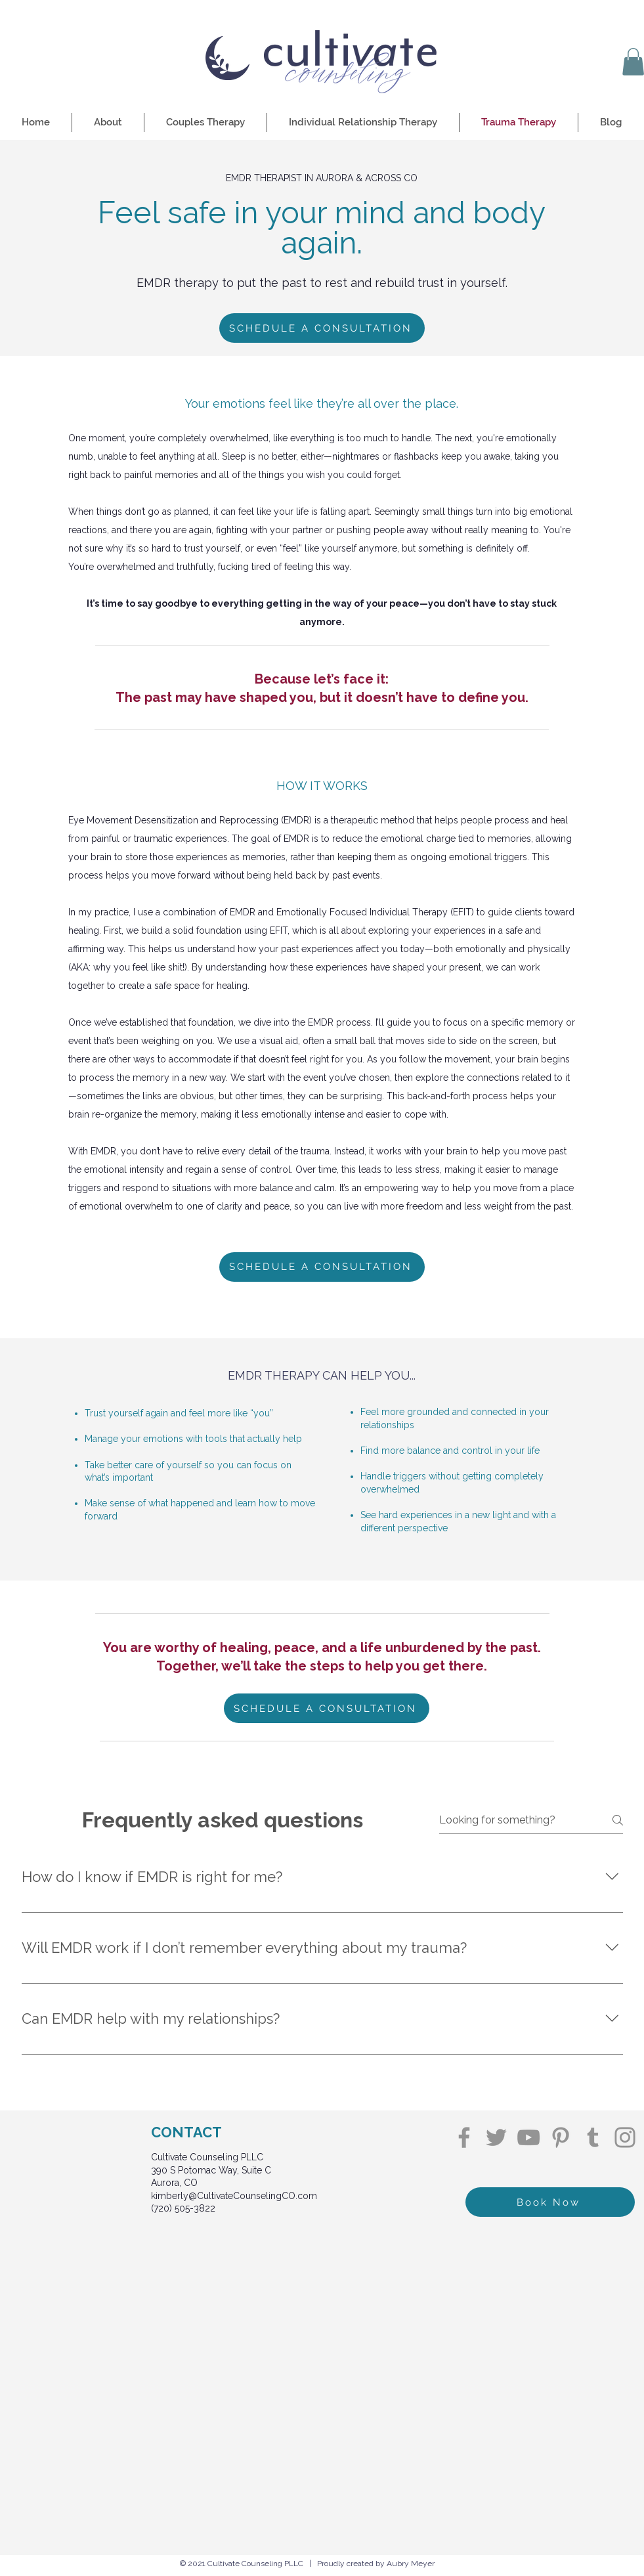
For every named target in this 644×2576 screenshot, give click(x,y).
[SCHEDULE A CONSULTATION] (322, 328)
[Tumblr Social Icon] (593, 2137)
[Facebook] (464, 2137)
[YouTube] (528, 2137)
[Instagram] (625, 2137)
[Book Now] (550, 2202)
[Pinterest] (560, 2137)
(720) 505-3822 (183, 2208)
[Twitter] (496, 2137)
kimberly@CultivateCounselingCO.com (234, 2196)
